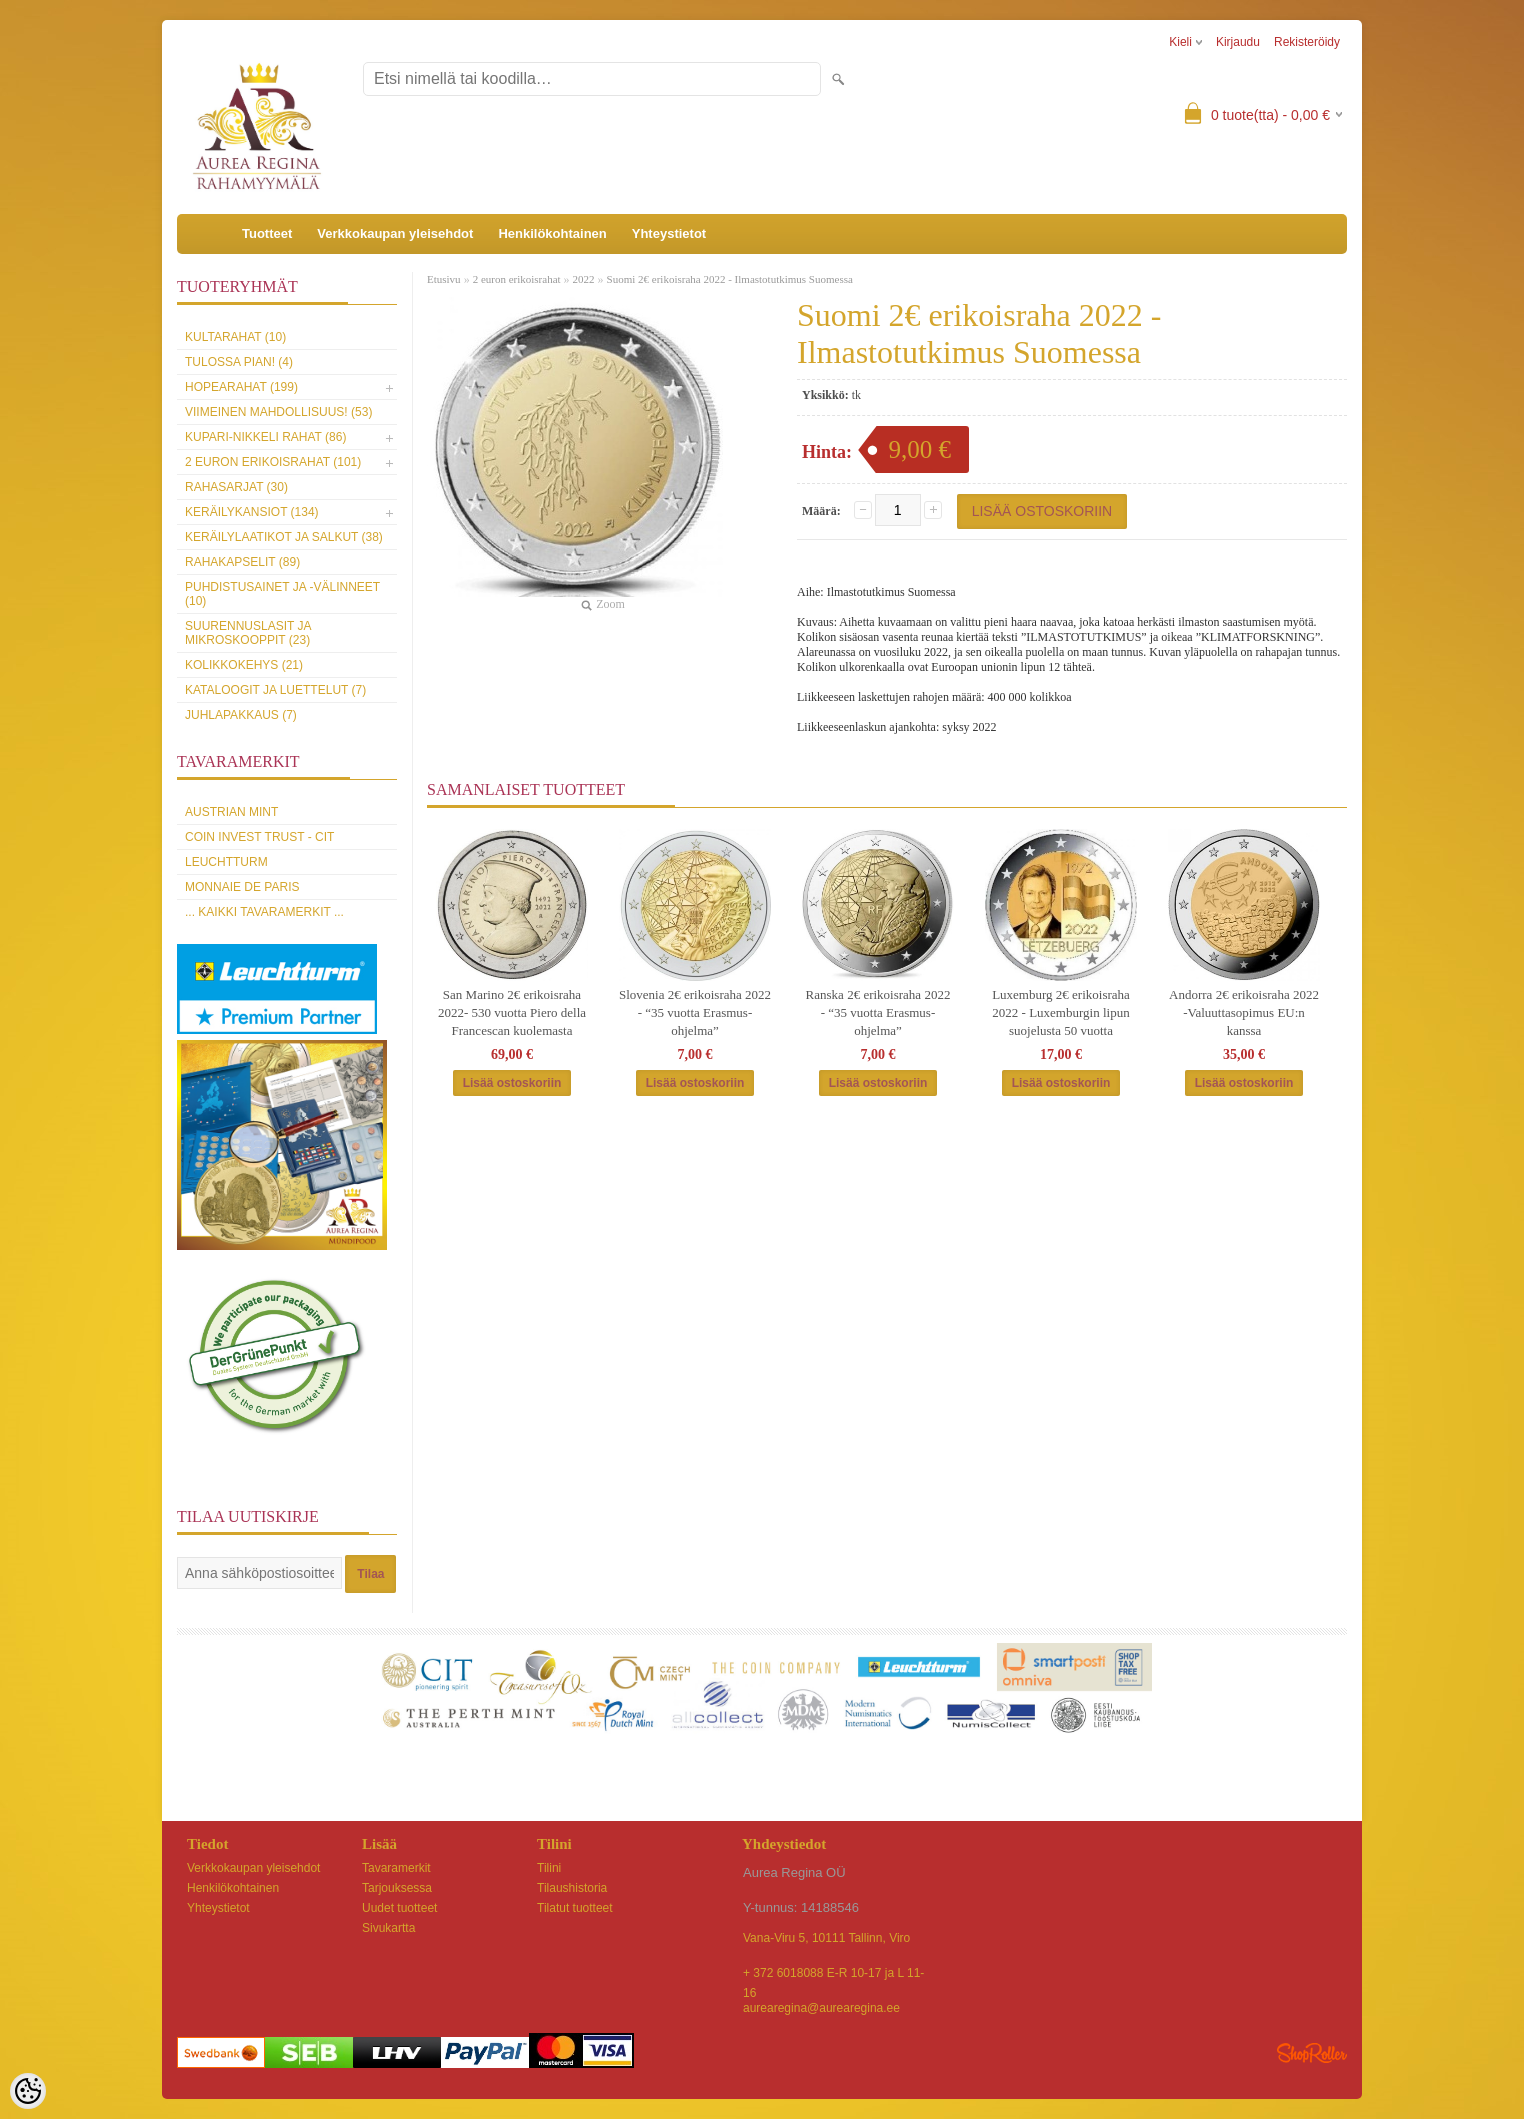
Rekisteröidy (1307, 42)
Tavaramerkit (396, 1868)
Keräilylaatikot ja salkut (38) (284, 537)
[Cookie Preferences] (28, 2091)
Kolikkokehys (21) (244, 665)
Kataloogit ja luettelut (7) (275, 690)
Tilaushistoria (572, 1888)
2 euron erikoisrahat (517, 279)
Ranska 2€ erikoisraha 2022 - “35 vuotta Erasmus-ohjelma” (878, 1012)
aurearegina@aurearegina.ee (821, 2008)
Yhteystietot (669, 233)
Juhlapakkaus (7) (241, 715)
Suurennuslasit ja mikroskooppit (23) (248, 633)
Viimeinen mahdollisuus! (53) (278, 412)
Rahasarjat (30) (236, 487)
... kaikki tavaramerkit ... (264, 912)
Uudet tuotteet (399, 1908)
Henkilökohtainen (552, 233)
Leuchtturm (226, 862)
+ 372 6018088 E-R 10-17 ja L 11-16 (833, 1974)
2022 (584, 279)
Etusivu (444, 279)
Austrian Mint (231, 812)
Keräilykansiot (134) (252, 512)
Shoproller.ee (1312, 2053)
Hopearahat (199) (241, 387)
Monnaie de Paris (242, 887)
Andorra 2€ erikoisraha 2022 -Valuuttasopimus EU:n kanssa (1244, 1012)
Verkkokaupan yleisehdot (395, 233)
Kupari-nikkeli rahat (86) (265, 437)
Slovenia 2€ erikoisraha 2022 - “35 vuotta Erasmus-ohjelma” (695, 1012)
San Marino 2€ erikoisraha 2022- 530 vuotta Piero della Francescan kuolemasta (512, 1012)
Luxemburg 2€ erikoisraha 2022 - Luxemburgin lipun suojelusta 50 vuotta (1061, 1012)
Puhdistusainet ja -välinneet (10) (282, 594)
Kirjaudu (1238, 42)
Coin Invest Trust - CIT (259, 837)
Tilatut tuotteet (575, 1908)
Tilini (549, 1868)
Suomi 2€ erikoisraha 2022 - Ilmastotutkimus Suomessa (730, 279)
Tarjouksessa (397, 1888)
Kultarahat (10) (235, 337)
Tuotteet (267, 233)
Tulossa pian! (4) (239, 362)
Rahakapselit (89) (242, 562)
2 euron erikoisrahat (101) (273, 462)
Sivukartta (388, 1928)
